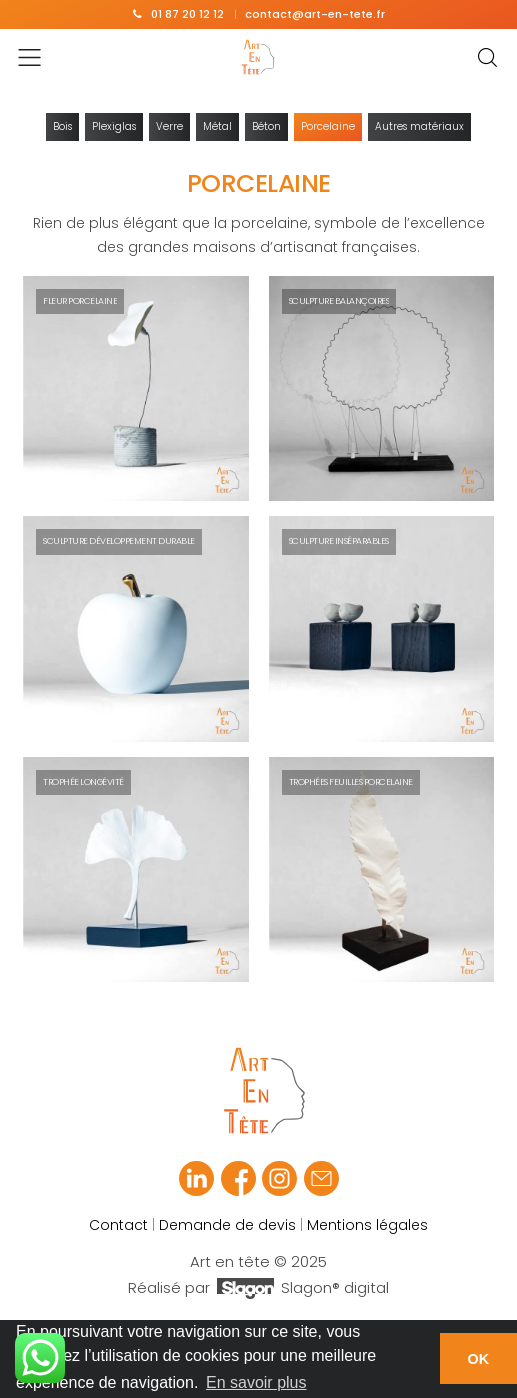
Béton (266, 126)
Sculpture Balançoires (339, 301)
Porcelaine (328, 126)
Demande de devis (227, 1225)
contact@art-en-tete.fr (315, 14)
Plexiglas (114, 126)
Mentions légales (367, 1225)
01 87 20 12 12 (187, 14)
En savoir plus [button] (256, 1382)
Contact (118, 1225)
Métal (217, 126)
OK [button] (479, 1359)
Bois (62, 126)
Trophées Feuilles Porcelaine (351, 782)
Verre (169, 126)
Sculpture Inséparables (339, 541)
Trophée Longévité (83, 782)
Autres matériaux (419, 126)
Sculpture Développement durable (119, 541)
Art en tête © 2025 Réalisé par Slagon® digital (258, 1275)
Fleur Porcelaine (80, 301)
